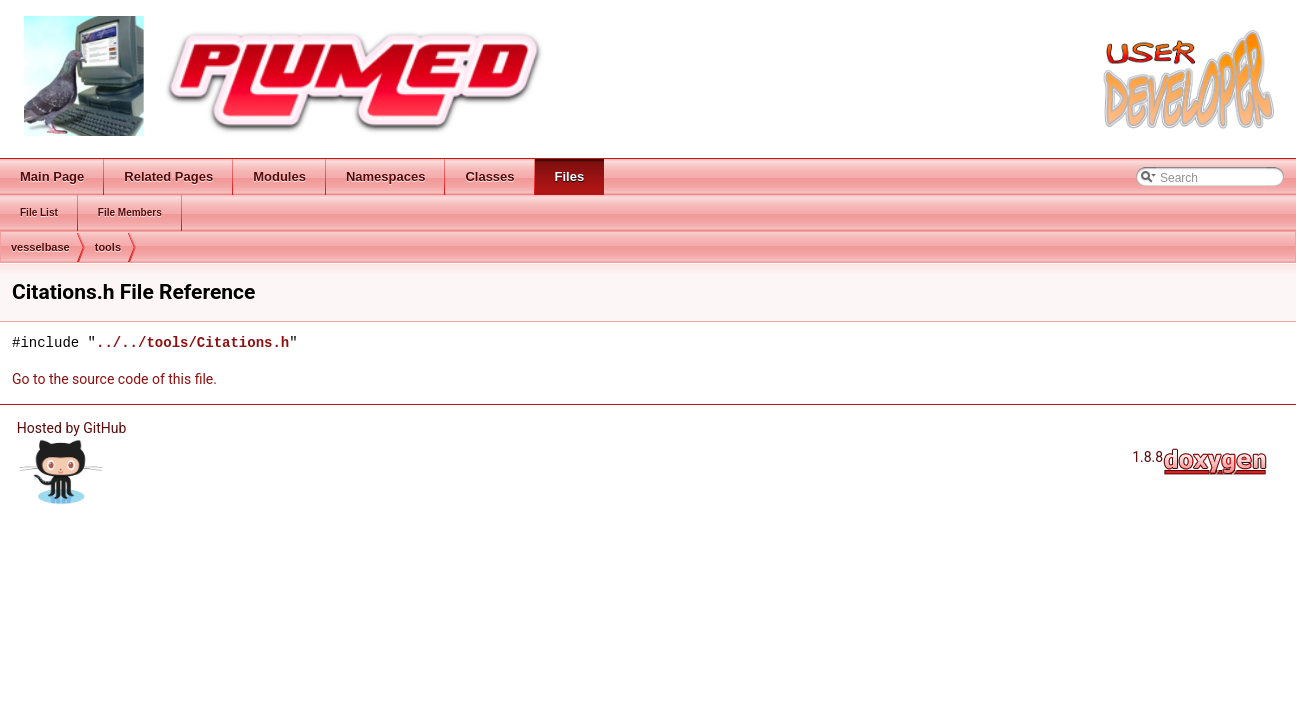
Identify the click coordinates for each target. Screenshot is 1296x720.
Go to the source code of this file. (114, 379)
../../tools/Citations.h (192, 342)
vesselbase (40, 247)
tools (108, 247)
